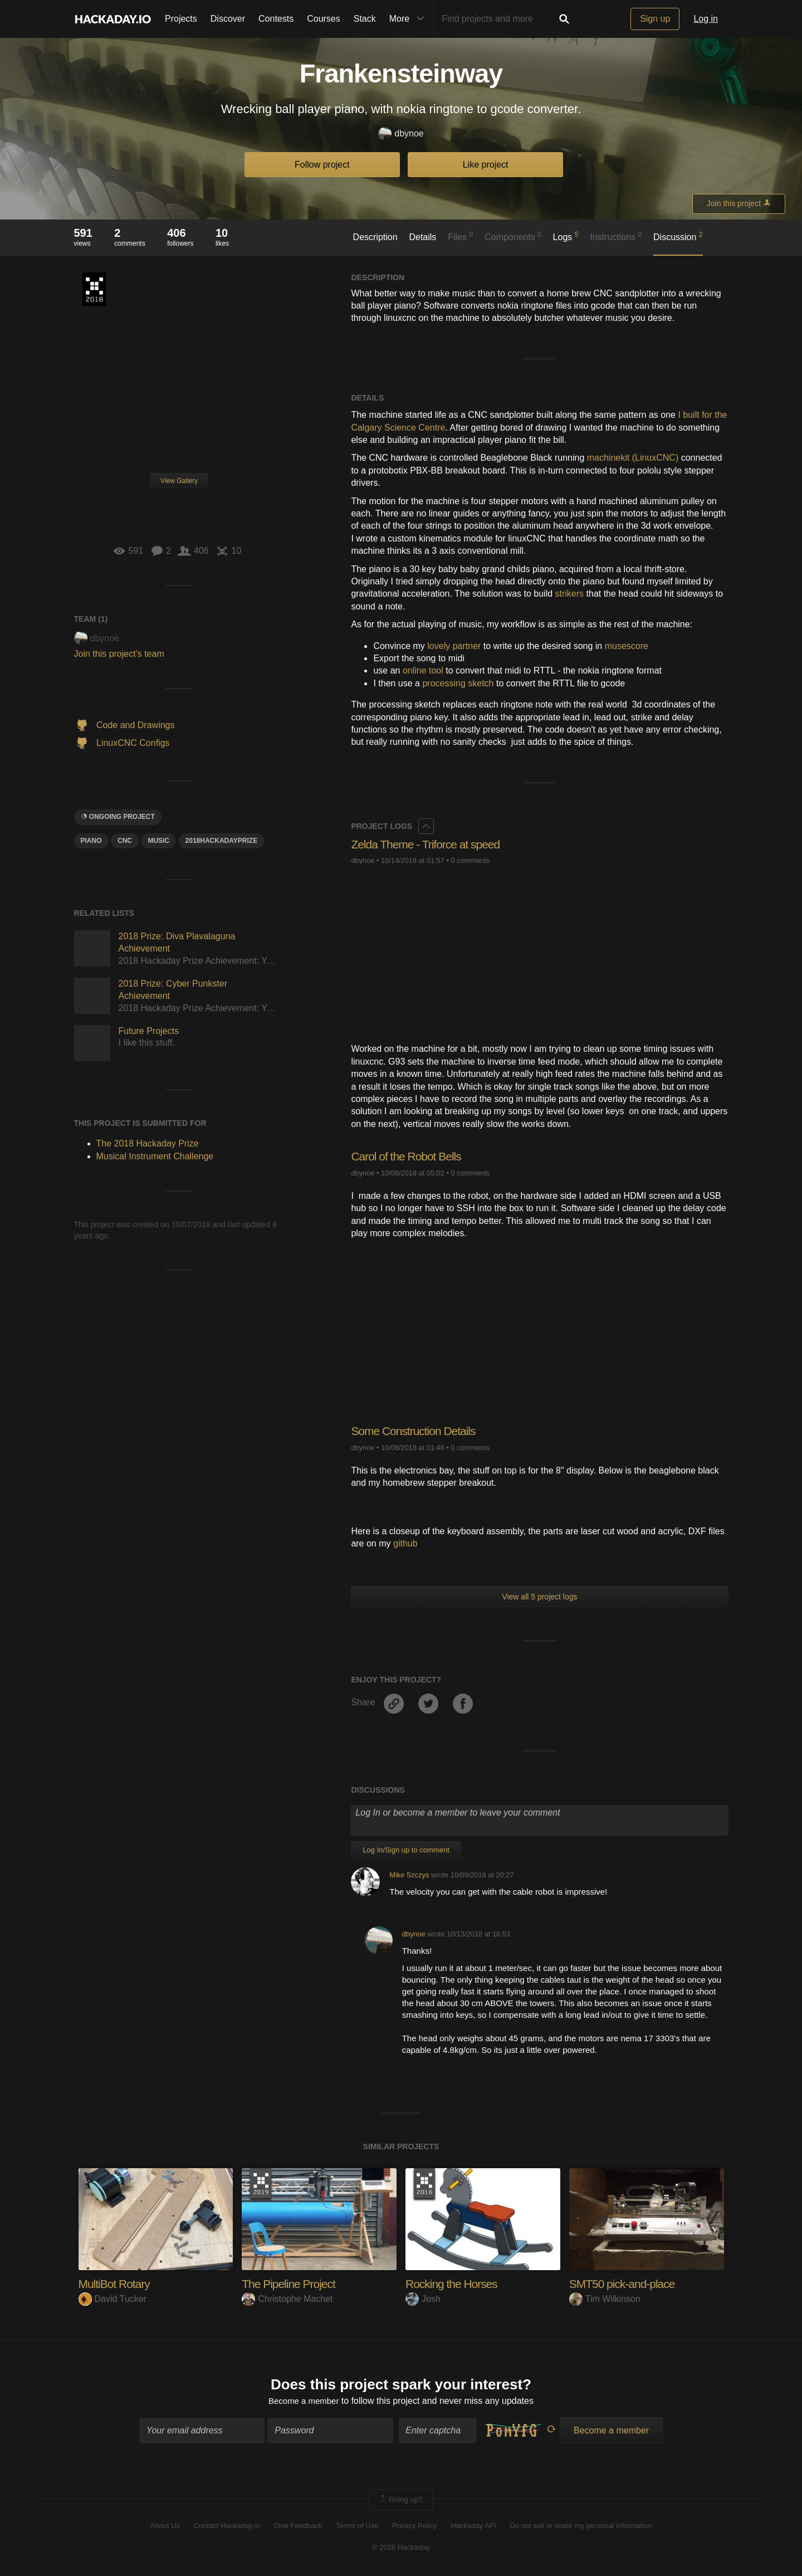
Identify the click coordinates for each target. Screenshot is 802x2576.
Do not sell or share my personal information (581, 2527)
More (409, 19)
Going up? (400, 2501)
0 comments (470, 860)
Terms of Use (357, 2527)
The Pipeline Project (291, 2284)
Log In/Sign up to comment (406, 1850)
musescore (626, 646)
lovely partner (454, 646)
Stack (365, 18)
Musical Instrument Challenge (155, 1156)
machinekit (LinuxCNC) (633, 457)
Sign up (655, 18)
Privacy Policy (414, 2527)
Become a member (303, 2402)
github (405, 1543)
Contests (276, 18)
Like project (485, 164)
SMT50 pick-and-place (625, 2284)
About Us (165, 2527)
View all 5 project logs (539, 1596)
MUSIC (158, 841)
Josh (423, 2299)
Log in (705, 18)
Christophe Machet (287, 2299)
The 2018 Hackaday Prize (94, 289)
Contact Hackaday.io (227, 2527)
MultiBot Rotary (116, 2284)
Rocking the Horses (453, 2284)
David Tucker (112, 2299)
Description (375, 237)
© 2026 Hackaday (401, 2548)
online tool (423, 670)
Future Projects (149, 1031)
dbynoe (401, 134)
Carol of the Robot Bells (409, 1156)
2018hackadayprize (221, 841)
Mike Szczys (409, 1875)
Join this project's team (119, 653)
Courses (323, 18)
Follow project (322, 164)
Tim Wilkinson (604, 2299)
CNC (125, 841)
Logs (566, 236)
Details (422, 237)
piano (91, 841)
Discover (228, 18)
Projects (181, 18)
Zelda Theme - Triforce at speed (429, 844)
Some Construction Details (416, 1431)
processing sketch (457, 683)
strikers (569, 593)
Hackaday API (473, 2527)
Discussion (678, 236)
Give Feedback (297, 2527)
